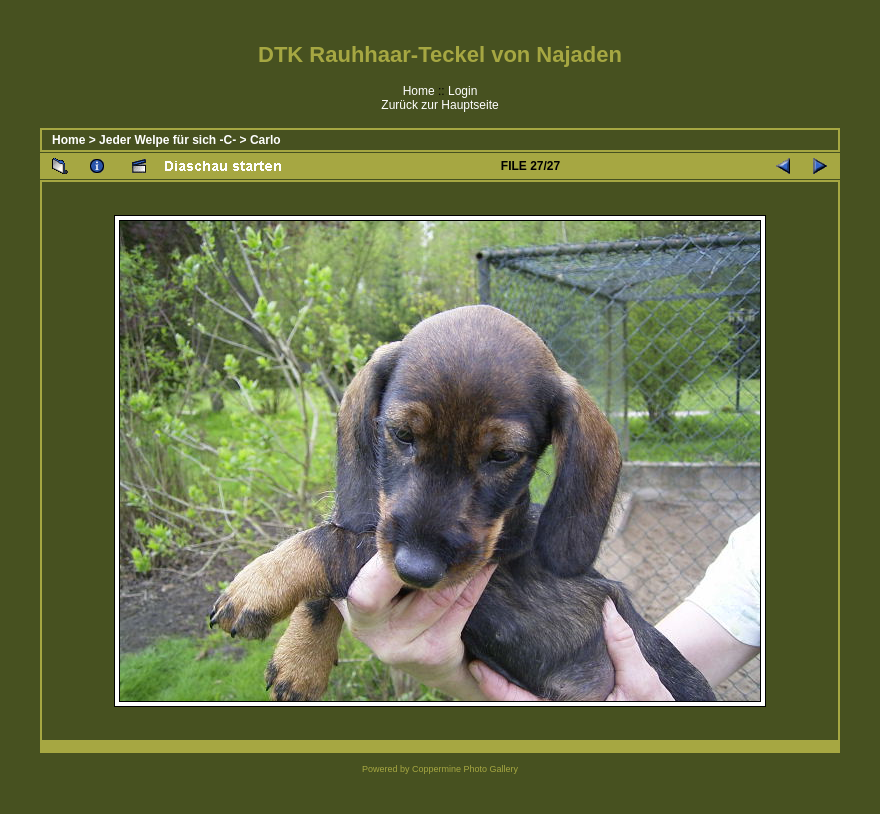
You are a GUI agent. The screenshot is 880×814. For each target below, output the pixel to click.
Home (419, 91)
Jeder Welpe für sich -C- (167, 140)
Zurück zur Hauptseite (439, 105)
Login (462, 91)
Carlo (265, 140)
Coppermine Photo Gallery (465, 769)
